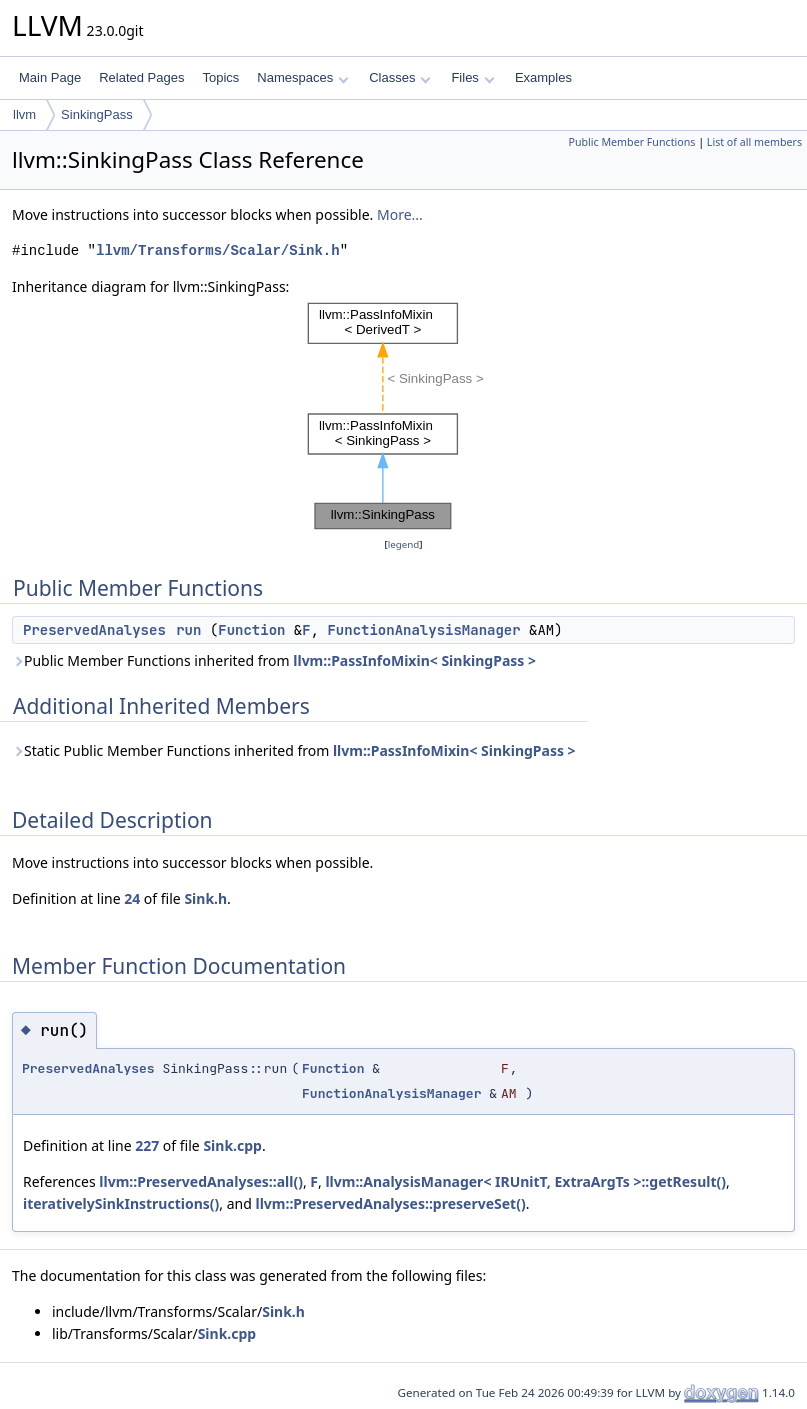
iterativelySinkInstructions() (121, 1203)
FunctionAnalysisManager (423, 630)
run (188, 630)
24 (132, 898)
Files (472, 77)
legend (404, 544)
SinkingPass (97, 114)
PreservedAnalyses (94, 630)
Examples (543, 77)
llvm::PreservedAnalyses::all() (201, 1181)
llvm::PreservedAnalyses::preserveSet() (390, 1203)
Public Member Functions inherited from (274, 660)
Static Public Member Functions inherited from (294, 750)
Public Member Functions (631, 142)
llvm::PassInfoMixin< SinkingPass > (414, 660)
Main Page (50, 77)
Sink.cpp (232, 1145)
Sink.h (205, 898)
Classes (400, 77)
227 (147, 1145)
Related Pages (141, 77)
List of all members (754, 142)
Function (251, 630)
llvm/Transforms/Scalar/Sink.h (218, 250)
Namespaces (302, 77)
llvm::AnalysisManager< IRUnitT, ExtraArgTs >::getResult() (525, 1181)
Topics (220, 77)
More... (400, 214)
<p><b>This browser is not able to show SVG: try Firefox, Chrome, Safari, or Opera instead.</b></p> (404, 416)
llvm (24, 114)
